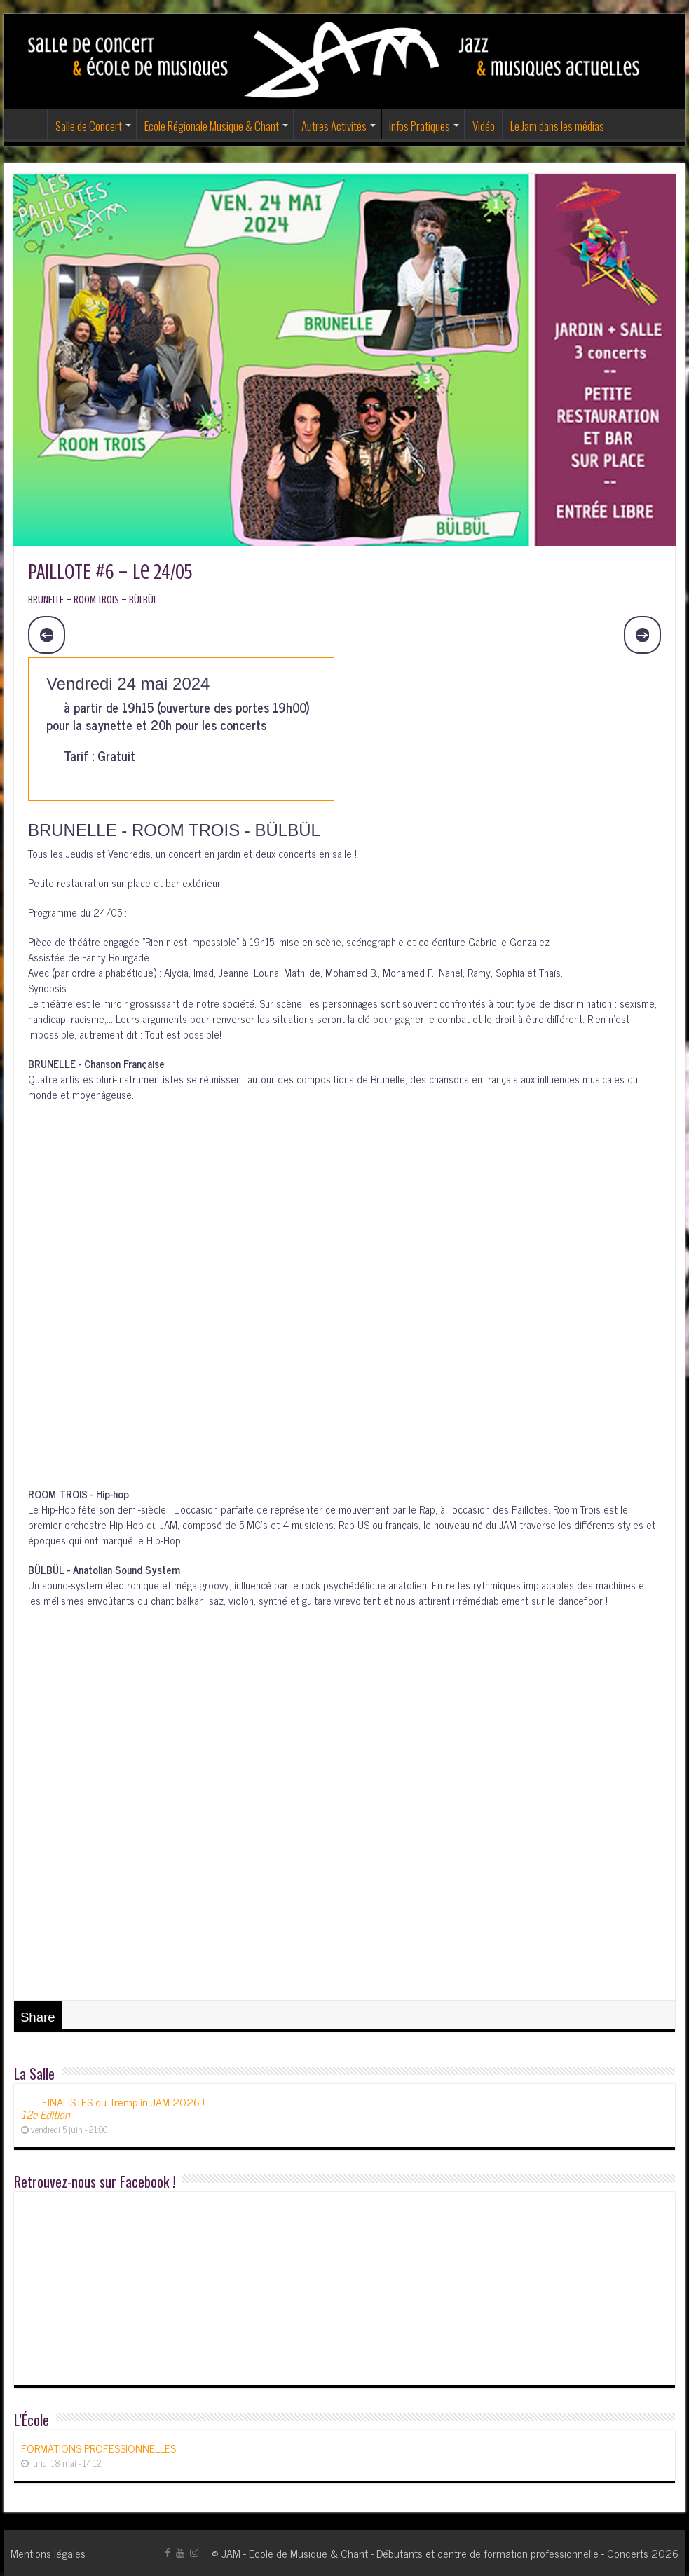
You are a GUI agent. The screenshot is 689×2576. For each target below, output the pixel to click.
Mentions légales (48, 2553)
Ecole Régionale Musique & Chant (211, 126)
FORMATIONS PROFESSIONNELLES (98, 2448)
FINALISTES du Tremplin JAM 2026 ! (113, 2107)
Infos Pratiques (419, 126)
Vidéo (483, 126)
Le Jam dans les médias (557, 126)
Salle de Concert (88, 126)
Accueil (29, 124)
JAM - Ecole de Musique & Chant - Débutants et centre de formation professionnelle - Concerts (434, 2553)
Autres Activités (334, 126)
